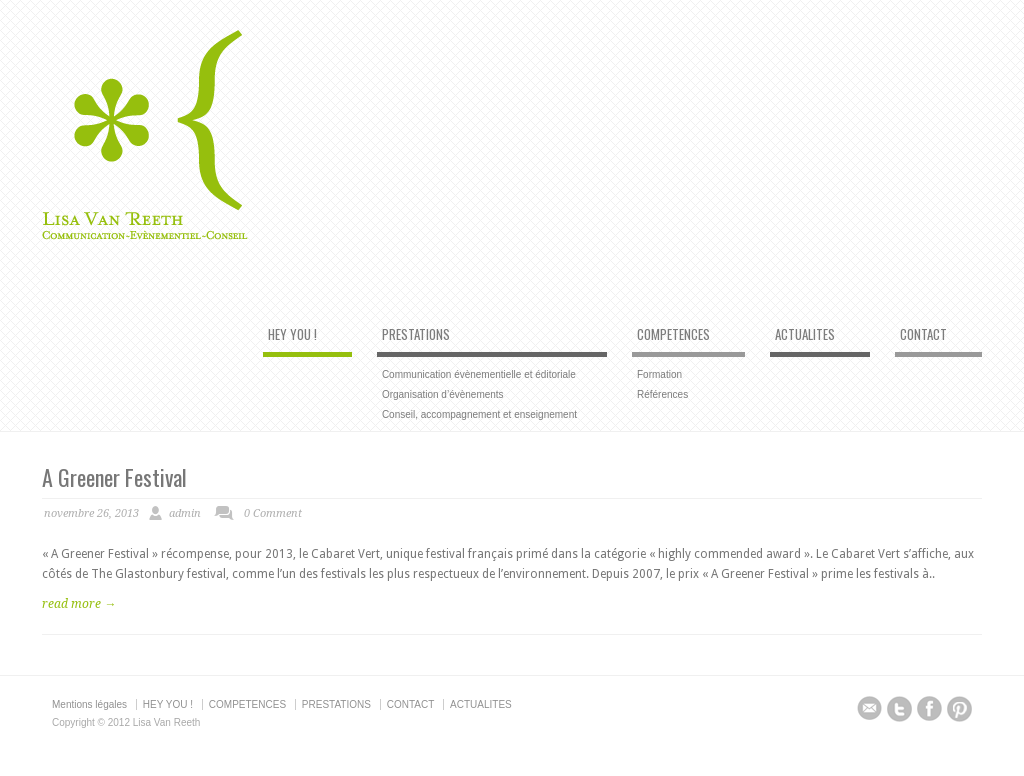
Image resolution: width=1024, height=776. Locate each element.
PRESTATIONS (416, 335)
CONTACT (923, 335)
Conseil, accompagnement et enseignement (479, 414)
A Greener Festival (114, 477)
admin (185, 513)
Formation (659, 374)
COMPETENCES (673, 335)
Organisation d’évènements (443, 394)
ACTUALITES (805, 335)
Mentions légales (89, 704)
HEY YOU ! (292, 335)
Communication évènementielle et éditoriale (479, 374)
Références (662, 394)
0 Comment (273, 513)
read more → (79, 604)
